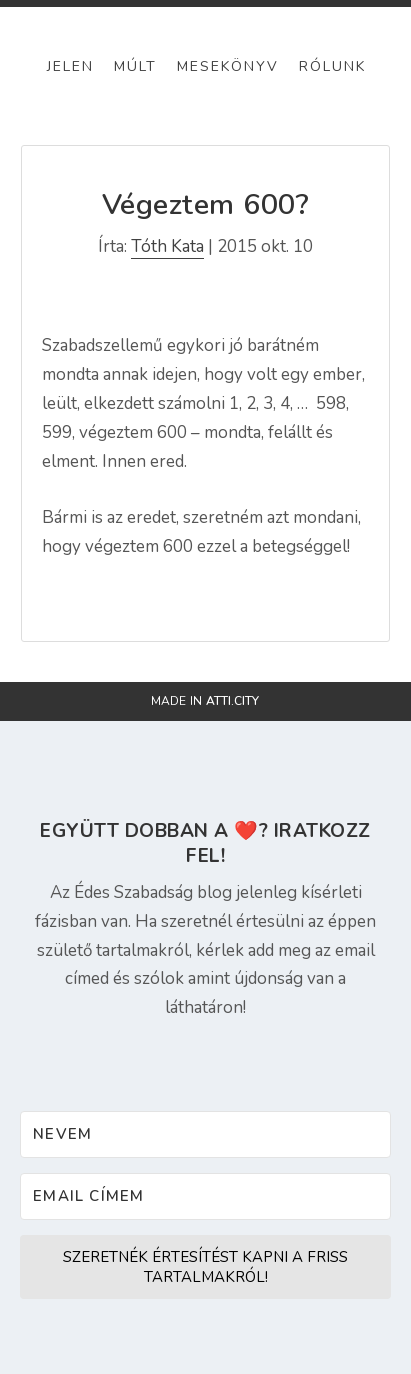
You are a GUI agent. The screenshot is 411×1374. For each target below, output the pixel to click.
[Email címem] (205, 1196)
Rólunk (332, 66)
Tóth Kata (167, 246)
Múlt (135, 66)
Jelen (70, 66)
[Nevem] (205, 1134)
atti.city (232, 701)
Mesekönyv (228, 66)
